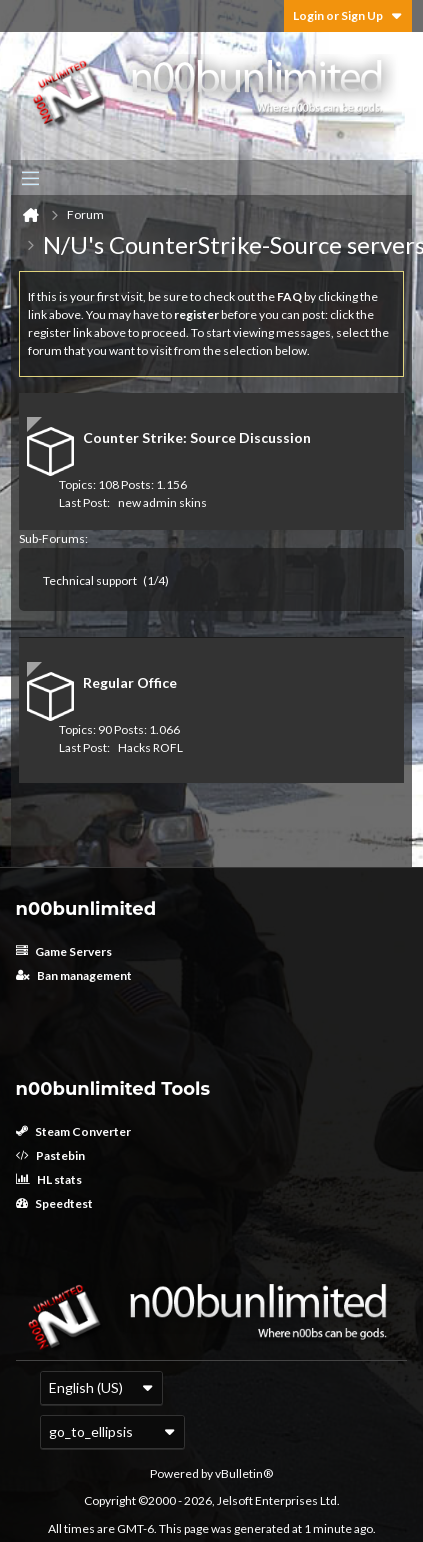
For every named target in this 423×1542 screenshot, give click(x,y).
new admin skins (162, 502)
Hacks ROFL (150, 747)
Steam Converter (73, 1131)
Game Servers (64, 951)
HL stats (49, 1179)
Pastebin (50, 1155)
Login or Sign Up (348, 15)
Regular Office (130, 682)
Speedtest (54, 1203)
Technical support (90, 580)
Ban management (74, 975)
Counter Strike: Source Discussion (197, 437)
